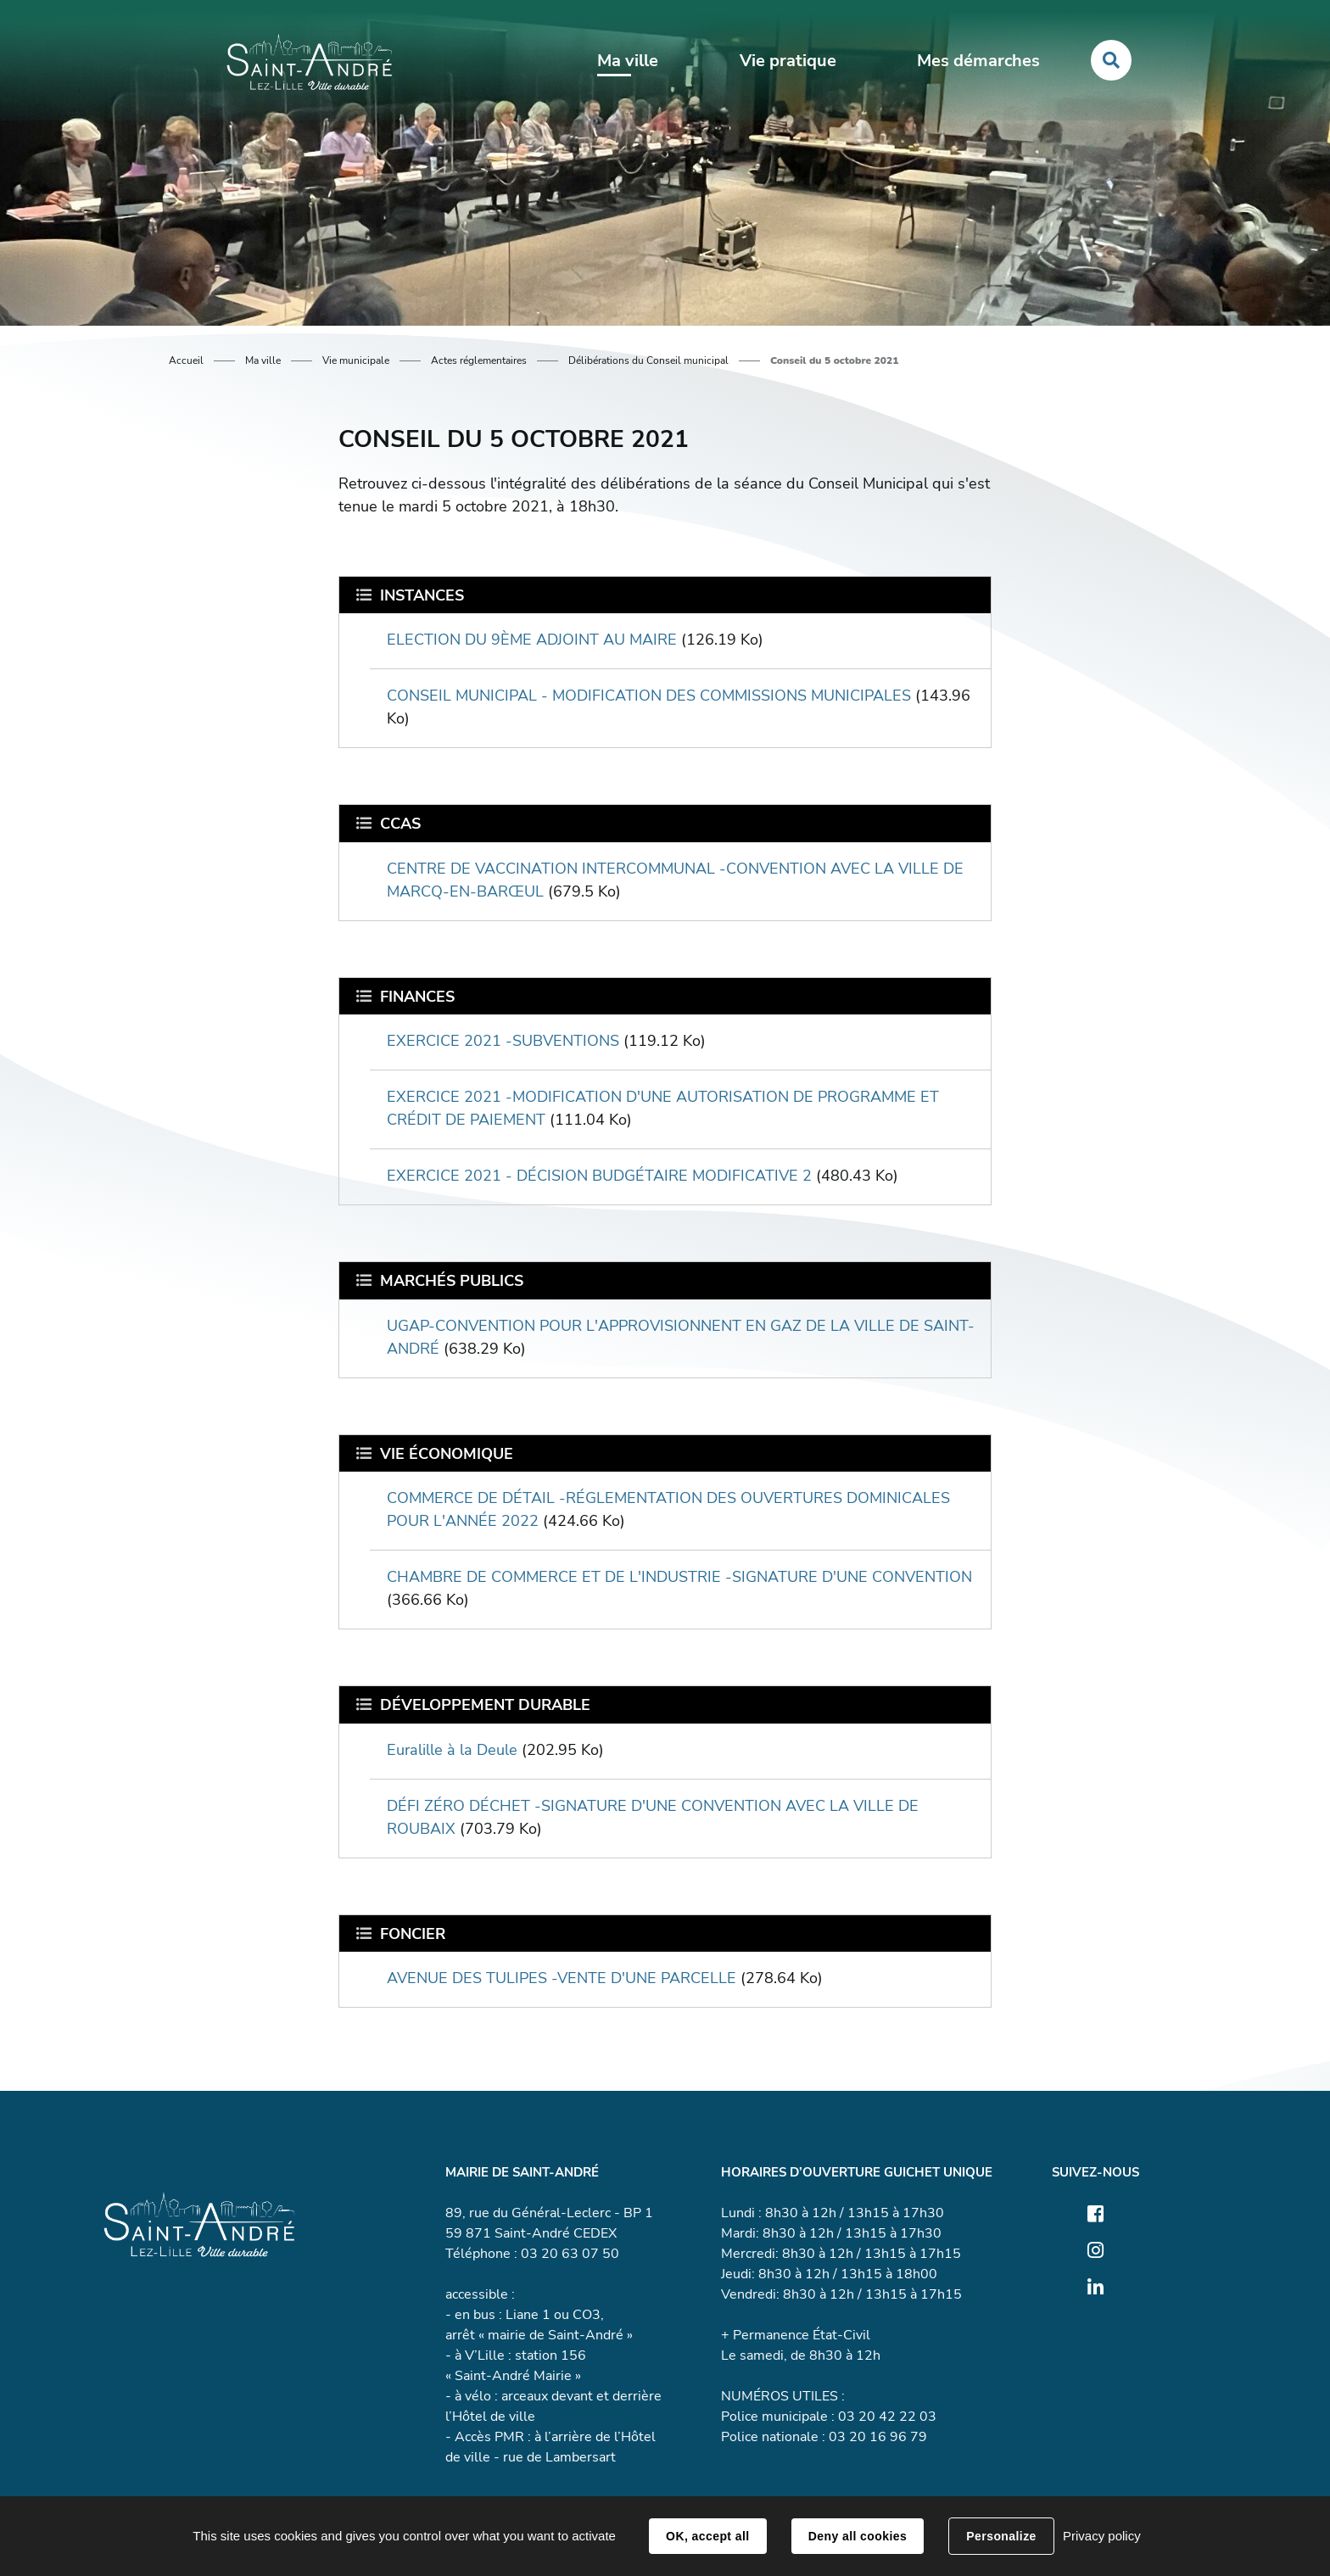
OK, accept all (707, 2536)
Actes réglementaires (479, 360)
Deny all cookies (857, 2536)
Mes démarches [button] (978, 60)
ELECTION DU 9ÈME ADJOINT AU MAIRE (532, 639)
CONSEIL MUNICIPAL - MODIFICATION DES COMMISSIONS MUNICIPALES (649, 695)
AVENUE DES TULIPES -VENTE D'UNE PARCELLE (561, 1978)
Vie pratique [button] (788, 60)
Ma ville (263, 360)
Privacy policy (1102, 2536)
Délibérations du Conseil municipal (648, 360)
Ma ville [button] (627, 60)
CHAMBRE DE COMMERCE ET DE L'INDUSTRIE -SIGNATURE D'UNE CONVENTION (679, 1577)
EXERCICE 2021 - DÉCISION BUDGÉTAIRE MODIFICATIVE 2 (599, 1175)
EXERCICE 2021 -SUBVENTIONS (503, 1041)
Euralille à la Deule (452, 1750)
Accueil (186, 360)
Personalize (1001, 2536)
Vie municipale (355, 360)
